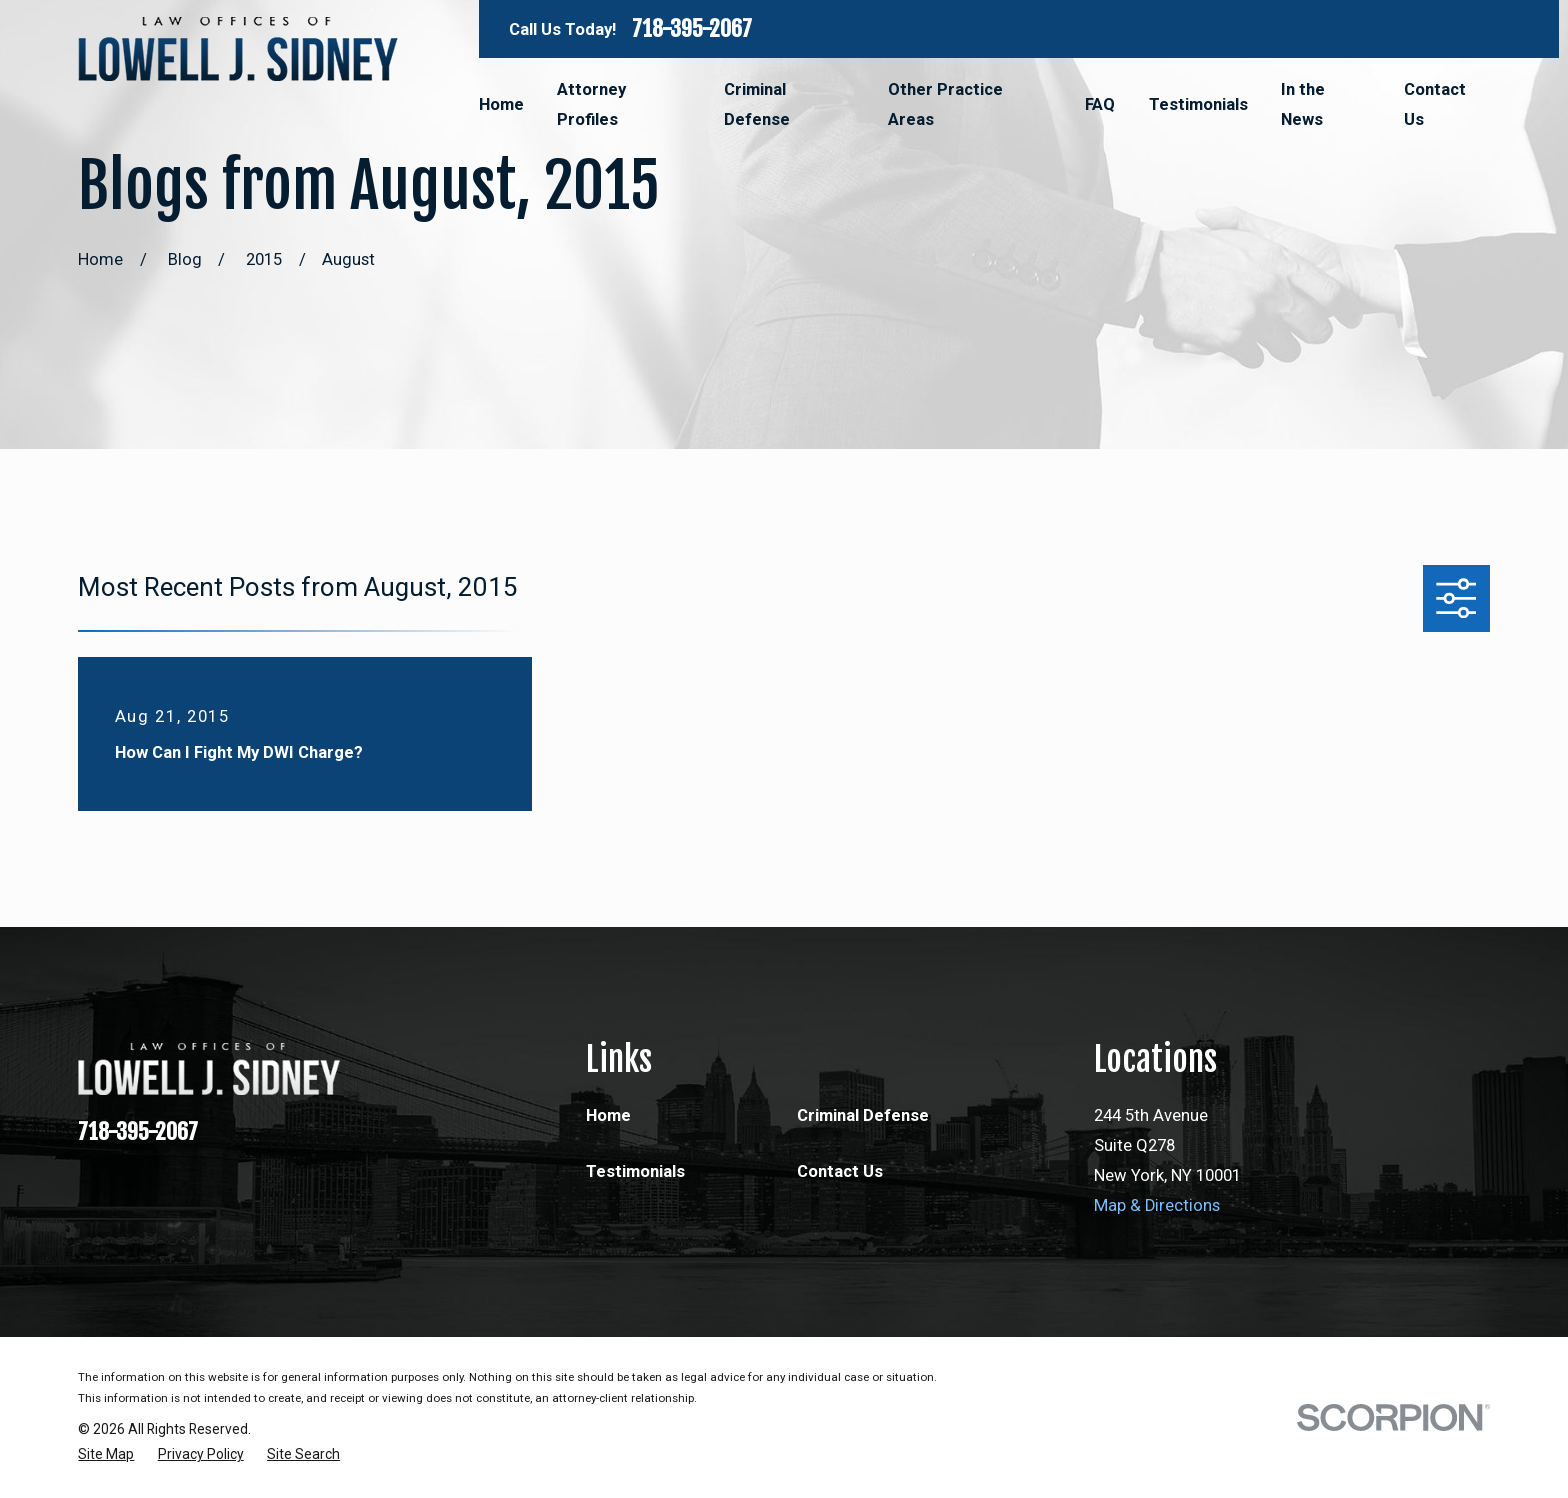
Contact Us (840, 1171)
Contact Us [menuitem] (1435, 104)
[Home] (238, 49)
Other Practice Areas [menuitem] (945, 104)
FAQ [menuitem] (1100, 104)
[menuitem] (106, 1454)
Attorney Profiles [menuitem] (591, 104)
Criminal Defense (863, 1115)
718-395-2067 (692, 29)
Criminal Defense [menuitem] (757, 104)
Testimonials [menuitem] (1198, 104)
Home (608, 1115)
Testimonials (635, 1171)
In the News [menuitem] (1303, 104)
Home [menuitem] (501, 104)
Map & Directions (1157, 1205)
